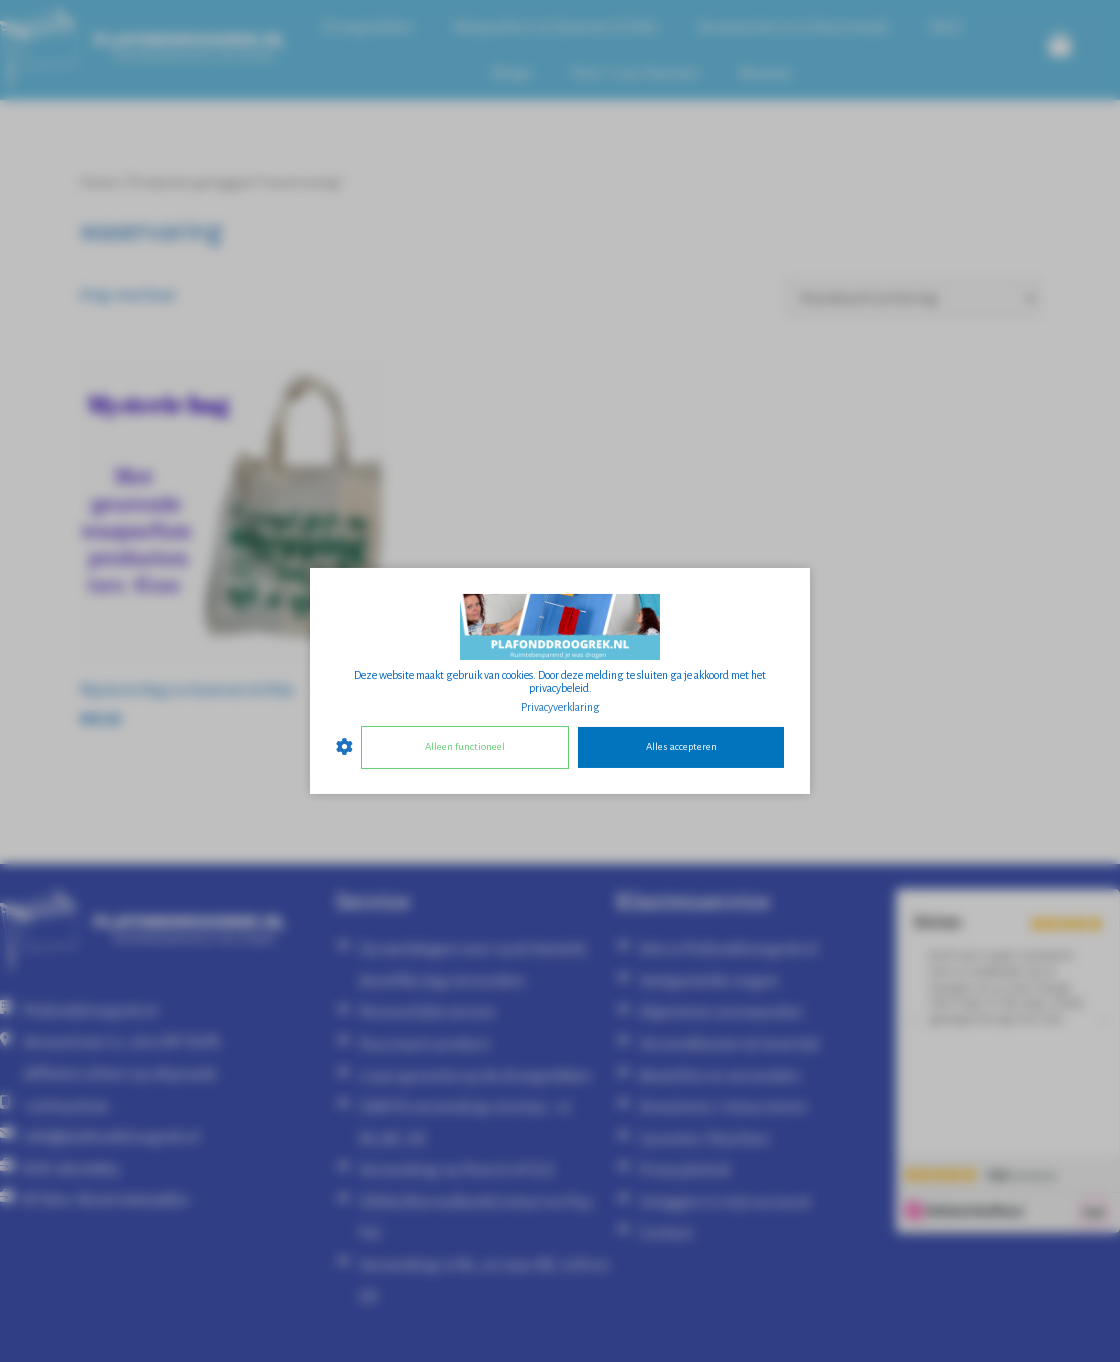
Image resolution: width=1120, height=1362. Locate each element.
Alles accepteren (681, 746)
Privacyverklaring (560, 707)
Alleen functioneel (465, 746)
